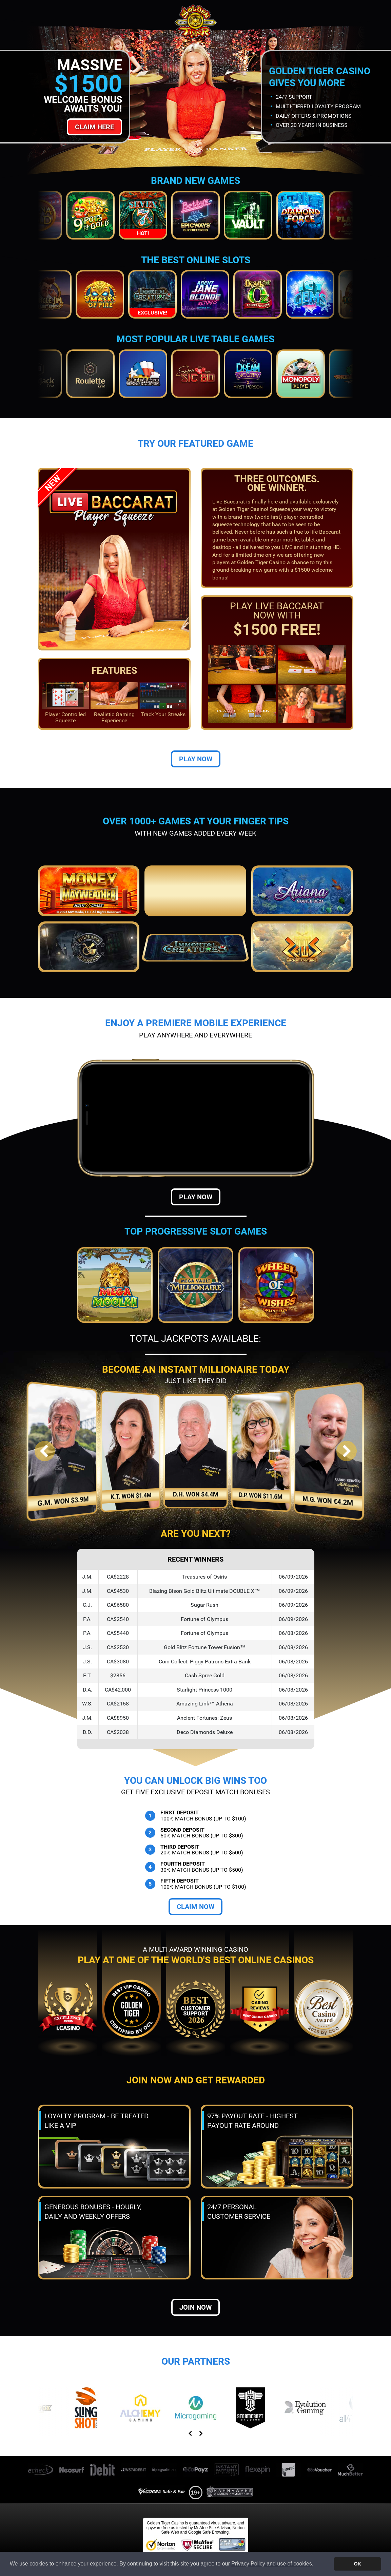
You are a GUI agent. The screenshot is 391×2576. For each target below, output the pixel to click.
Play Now (195, 759)
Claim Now (195, 1907)
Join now (195, 2307)
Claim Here (94, 127)
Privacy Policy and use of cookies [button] (271, 2564)
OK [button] (357, 2564)
